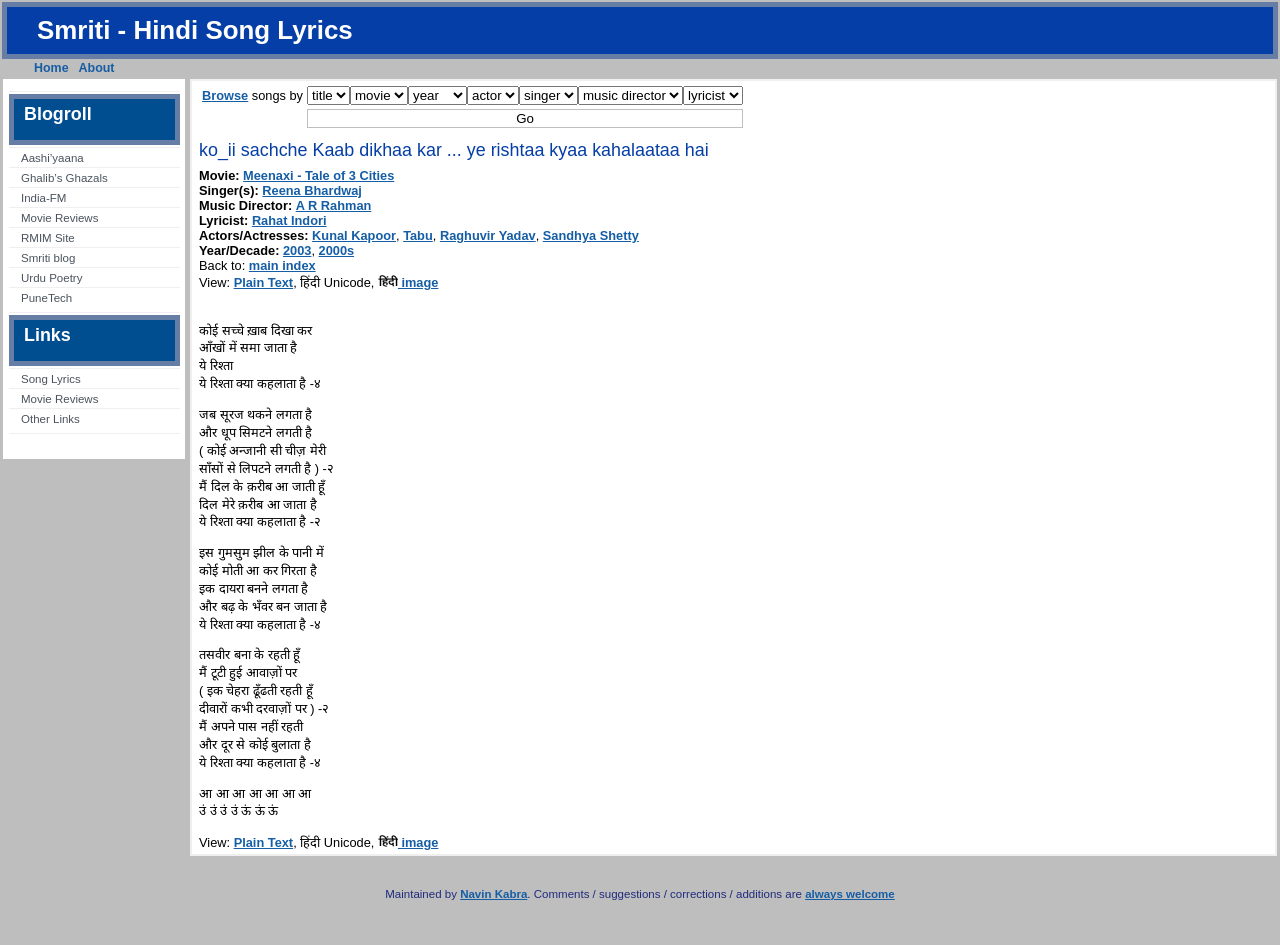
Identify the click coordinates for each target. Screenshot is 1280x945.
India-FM (43, 198)
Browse (225, 95)
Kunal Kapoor (354, 235)
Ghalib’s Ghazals (64, 178)
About (97, 68)
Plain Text (264, 282)
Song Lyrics (51, 379)
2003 (297, 250)
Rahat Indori (289, 220)
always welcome (850, 894)
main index (282, 265)
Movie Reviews (59, 218)
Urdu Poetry (51, 278)
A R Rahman (334, 205)
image (408, 282)
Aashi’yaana (52, 158)
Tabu (418, 235)
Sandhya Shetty (591, 235)
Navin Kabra (493, 894)
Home (51, 68)
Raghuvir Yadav (488, 235)
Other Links (50, 419)
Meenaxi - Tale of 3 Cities (318, 175)
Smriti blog (48, 258)
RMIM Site (48, 238)
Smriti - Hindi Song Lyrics (195, 30)
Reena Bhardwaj (312, 190)
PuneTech (46, 298)
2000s (337, 250)
